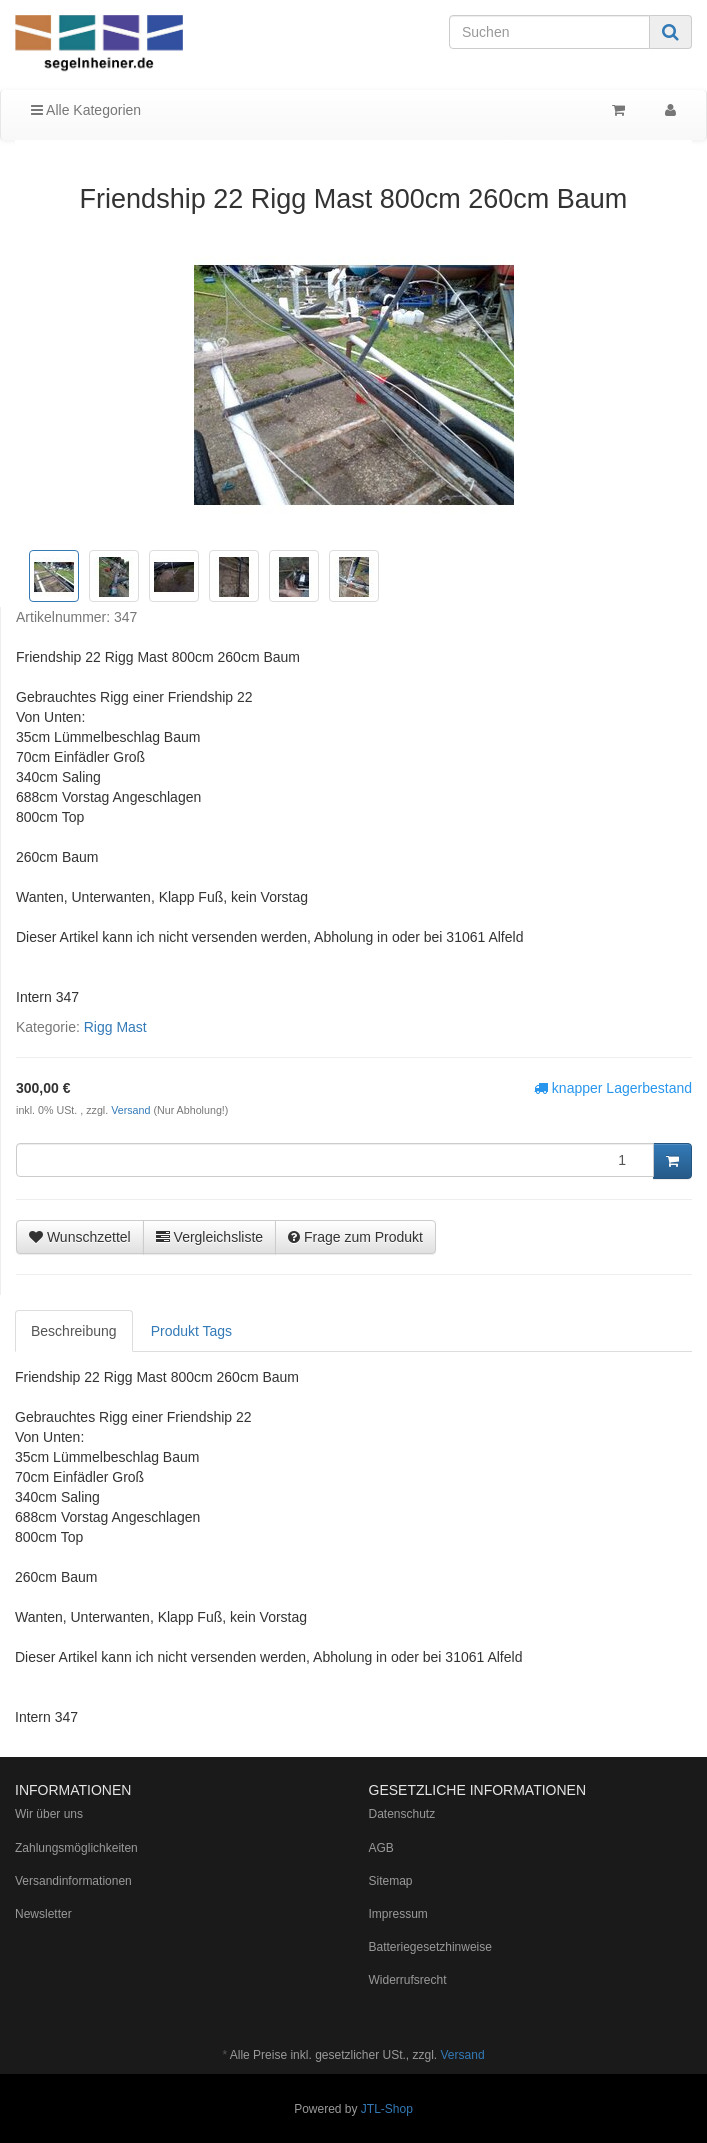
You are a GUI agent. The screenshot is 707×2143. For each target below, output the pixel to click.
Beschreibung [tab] (74, 1331)
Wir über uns (49, 1814)
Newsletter (43, 1914)
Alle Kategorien (86, 110)
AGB (381, 1848)
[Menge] (335, 1160)
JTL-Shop (387, 2109)
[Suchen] (549, 32)
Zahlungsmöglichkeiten (76, 1848)
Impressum (398, 1914)
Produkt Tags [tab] (191, 1331)
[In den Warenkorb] (672, 1161)
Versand (132, 1110)
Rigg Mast (115, 1027)
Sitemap (391, 1881)
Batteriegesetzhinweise (430, 1947)
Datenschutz (402, 1814)
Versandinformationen (73, 1881)
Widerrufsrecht (408, 1980)
